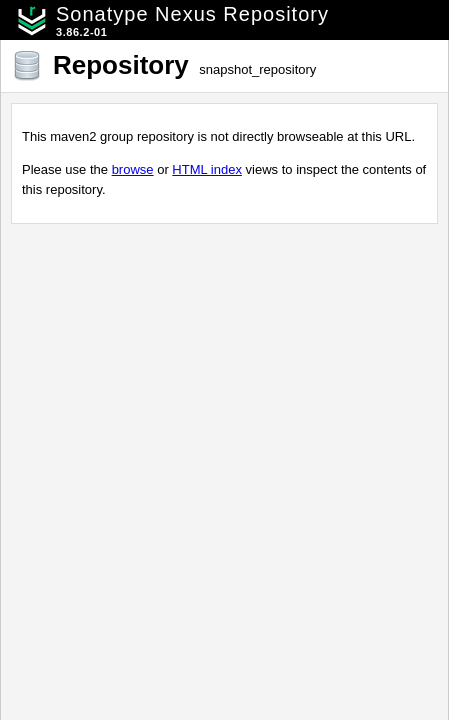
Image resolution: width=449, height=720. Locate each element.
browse (133, 169)
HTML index (207, 169)
